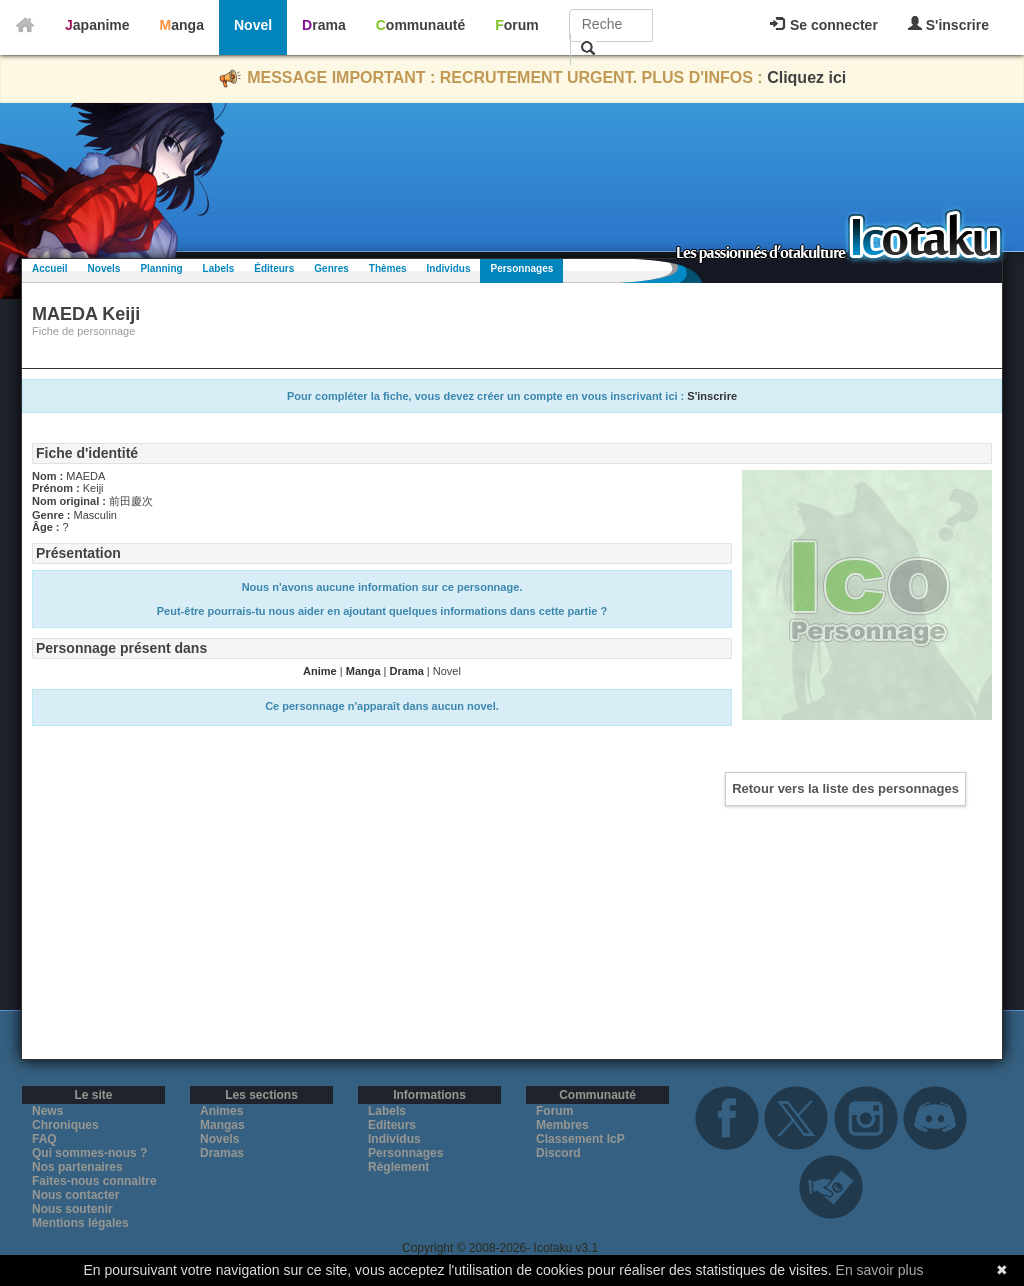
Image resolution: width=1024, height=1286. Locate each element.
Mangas (222, 1125)
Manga (182, 25)
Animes (221, 1111)
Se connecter (824, 25)
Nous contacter (75, 1195)
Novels (104, 268)
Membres (562, 1125)
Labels (219, 268)
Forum (517, 25)
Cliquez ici (806, 77)
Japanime (97, 25)
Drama (324, 25)
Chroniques (65, 1125)
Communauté (420, 25)
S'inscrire (948, 24)
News (47, 1111)
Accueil (50, 268)
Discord (558, 1153)
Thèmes (388, 268)
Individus (449, 268)
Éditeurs (274, 268)
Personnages (521, 268)
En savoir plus (880, 1270)
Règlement (398, 1167)
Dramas (222, 1153)
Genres (331, 268)
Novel (253, 25)
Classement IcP (580, 1139)
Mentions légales (80, 1223)
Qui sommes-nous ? (89, 1153)
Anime (320, 671)
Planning (161, 268)
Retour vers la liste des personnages (845, 788)
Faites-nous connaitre (94, 1181)
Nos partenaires (77, 1167)
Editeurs (392, 1125)
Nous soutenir (72, 1209)
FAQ (44, 1139)
